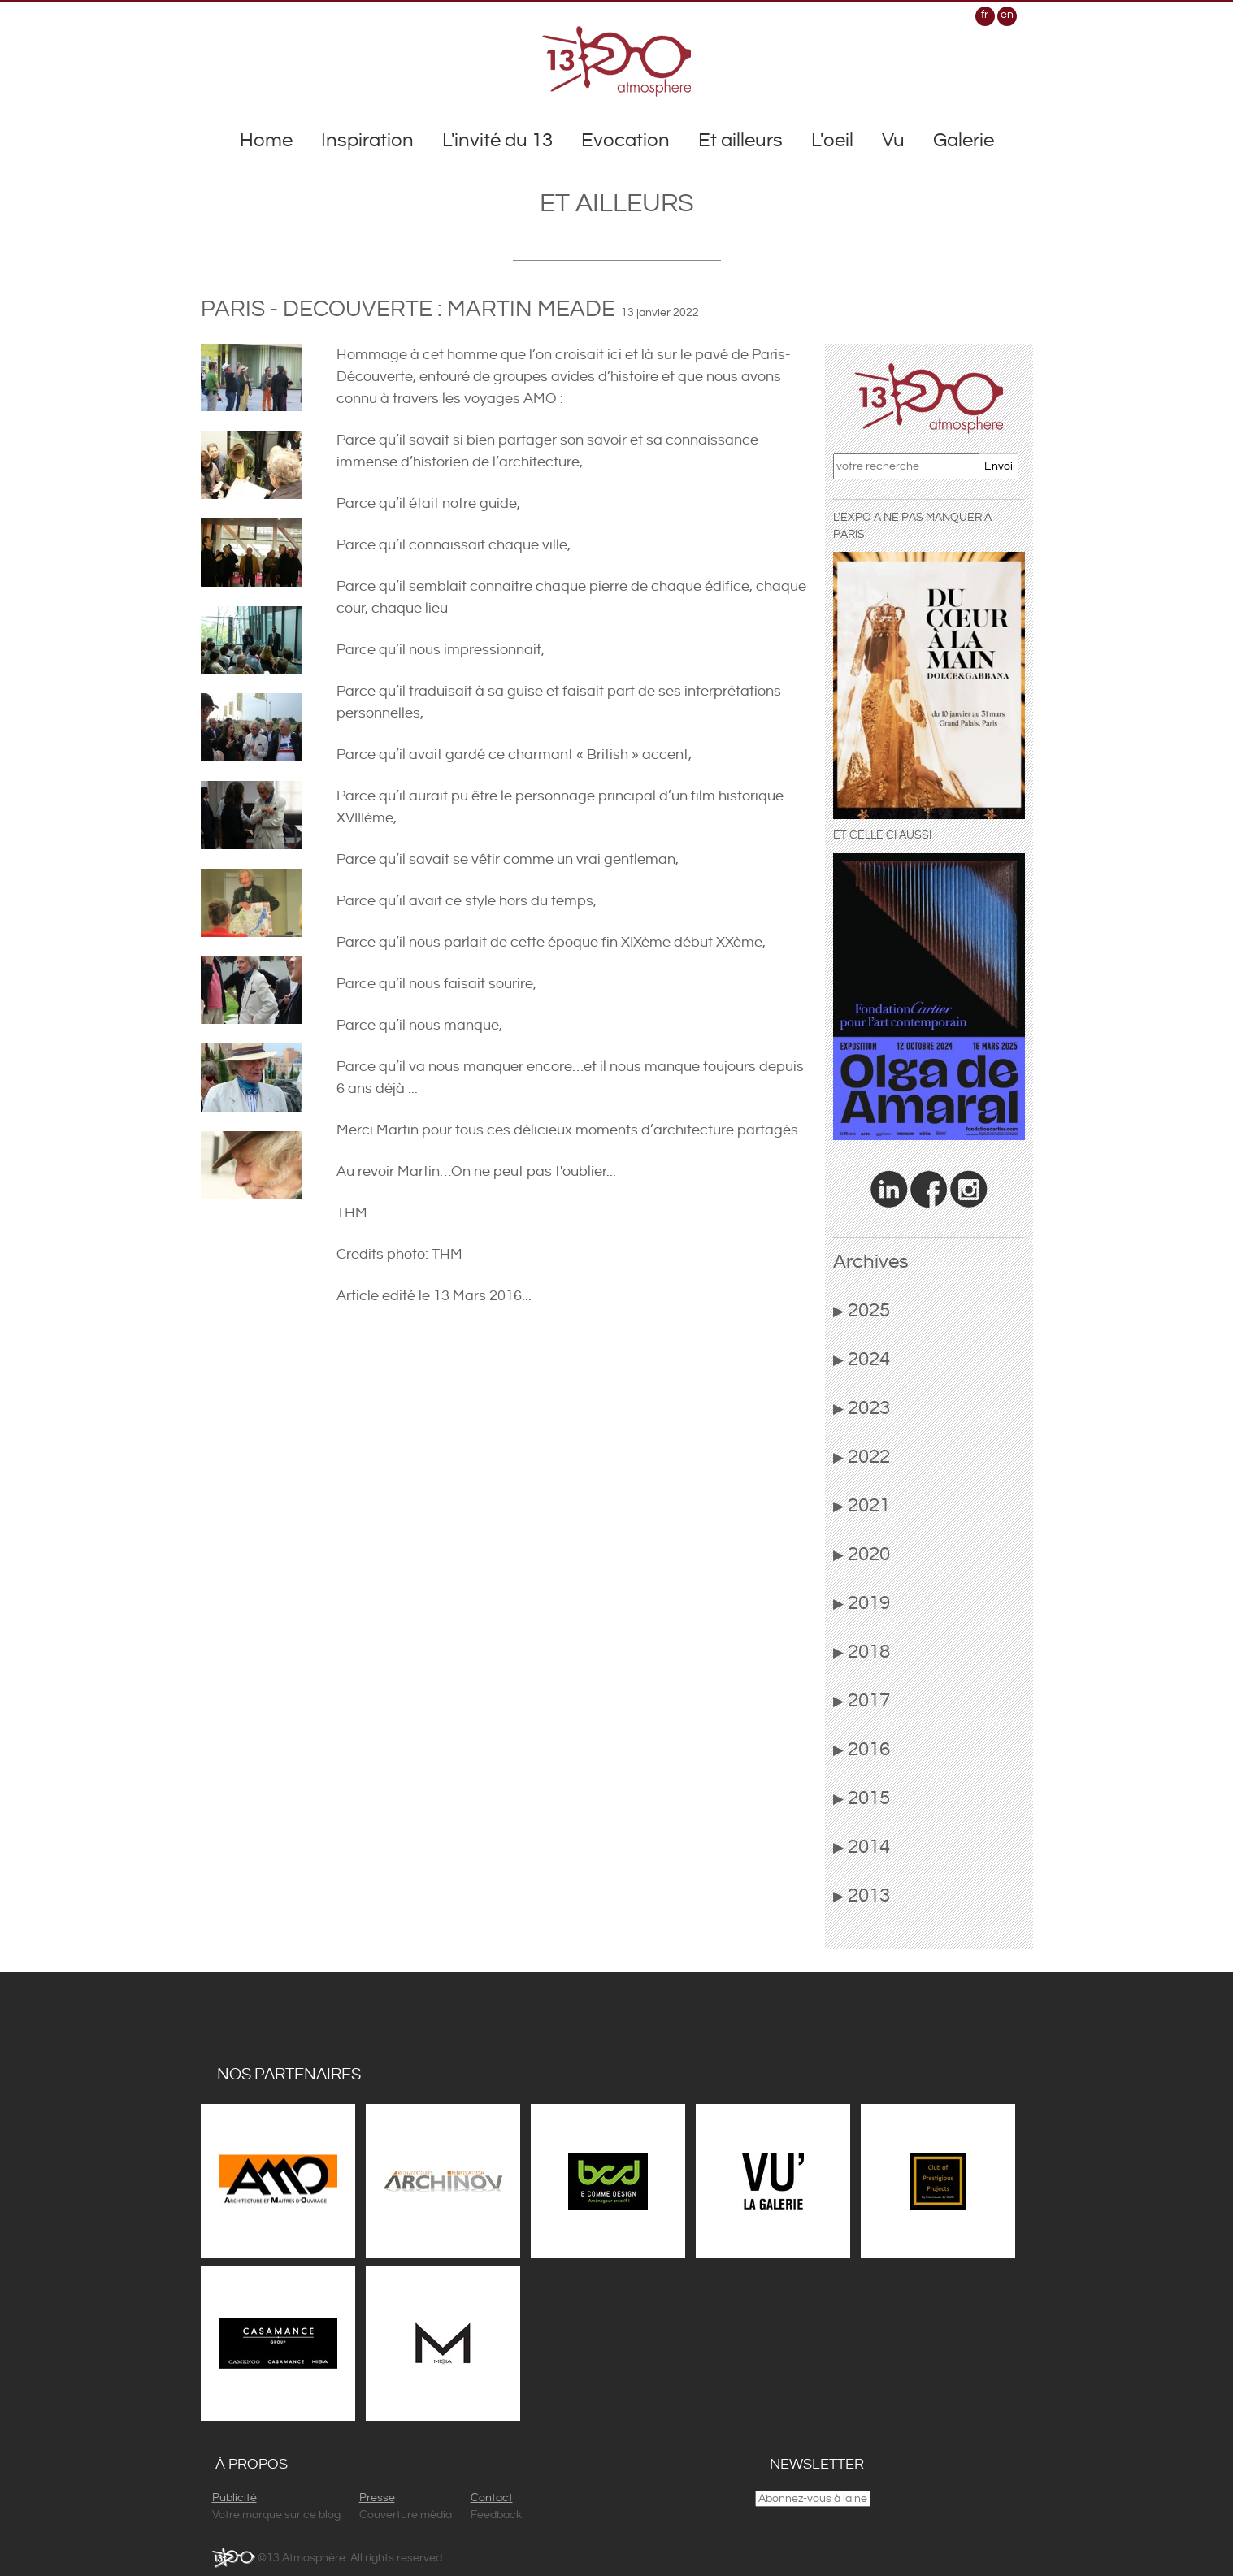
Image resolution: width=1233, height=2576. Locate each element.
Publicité (234, 2498)
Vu (893, 140)
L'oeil (832, 140)
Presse (377, 2498)
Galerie (963, 140)
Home (266, 140)
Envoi (998, 466)
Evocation (625, 140)
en (1007, 14)
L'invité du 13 (497, 140)
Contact (492, 2498)
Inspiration (367, 140)
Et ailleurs (740, 140)
